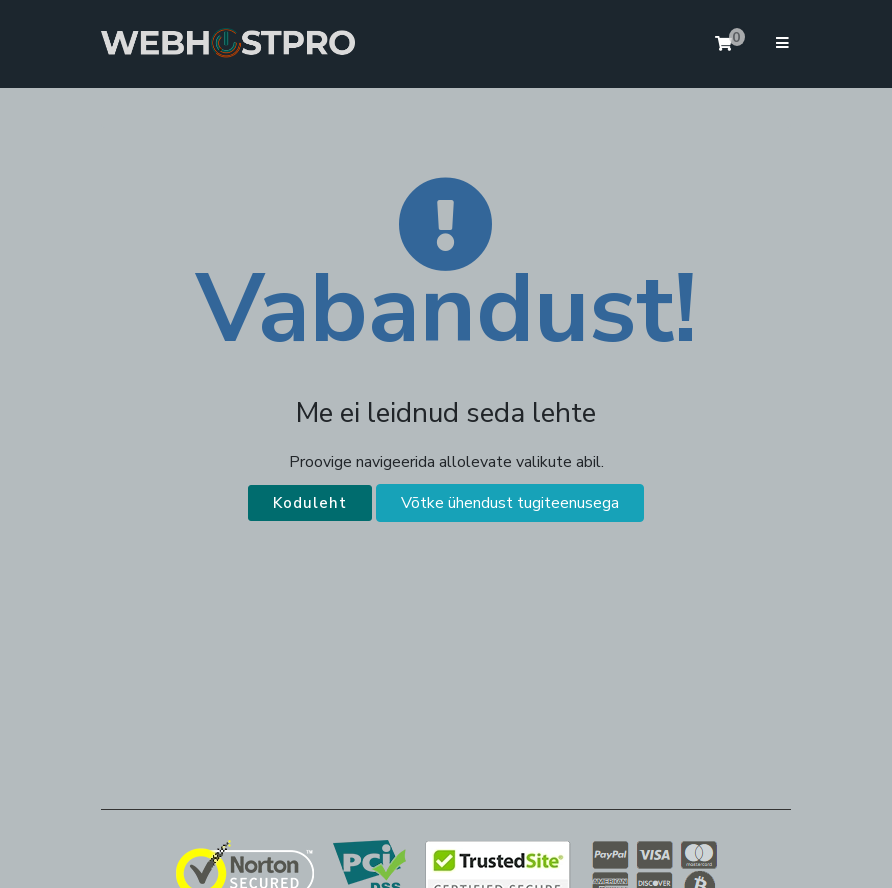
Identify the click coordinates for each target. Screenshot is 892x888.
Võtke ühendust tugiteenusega (510, 503)
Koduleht (310, 503)
